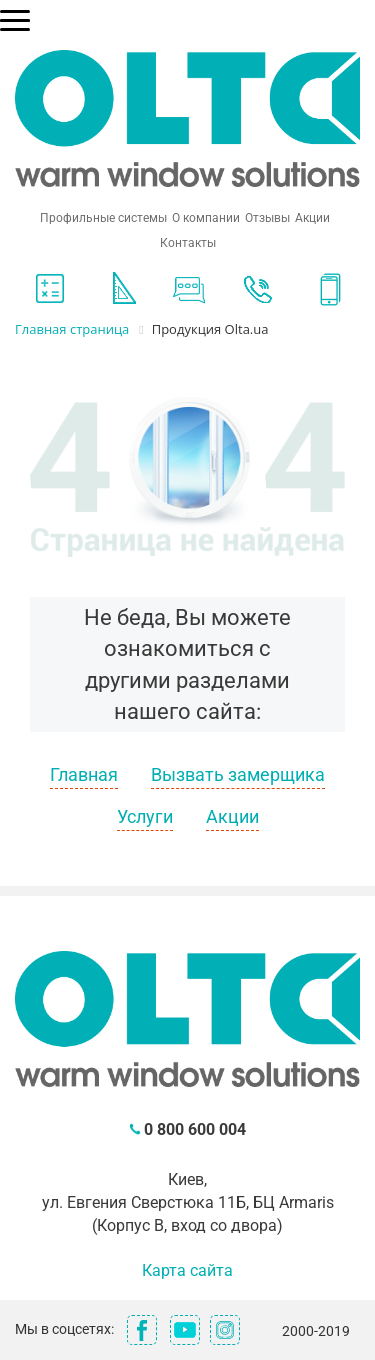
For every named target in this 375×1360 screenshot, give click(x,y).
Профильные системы (103, 218)
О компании (206, 218)
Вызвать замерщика (238, 774)
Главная (84, 774)
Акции (312, 218)
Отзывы (267, 218)
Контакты (188, 243)
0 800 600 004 (195, 1129)
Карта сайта (187, 1270)
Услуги (145, 816)
